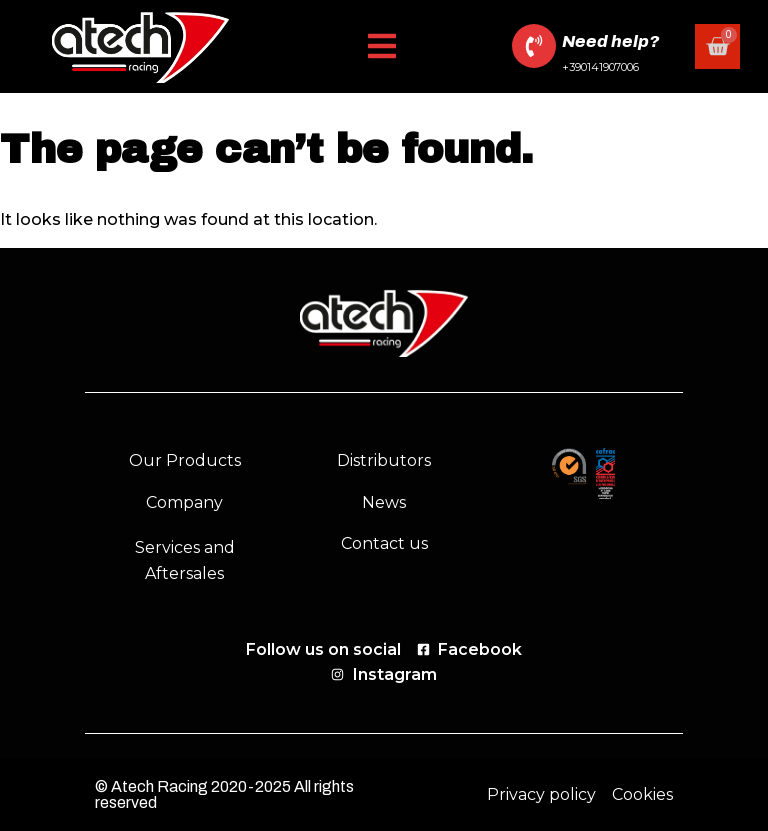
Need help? (610, 41)
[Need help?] (534, 46)
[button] (382, 46)
